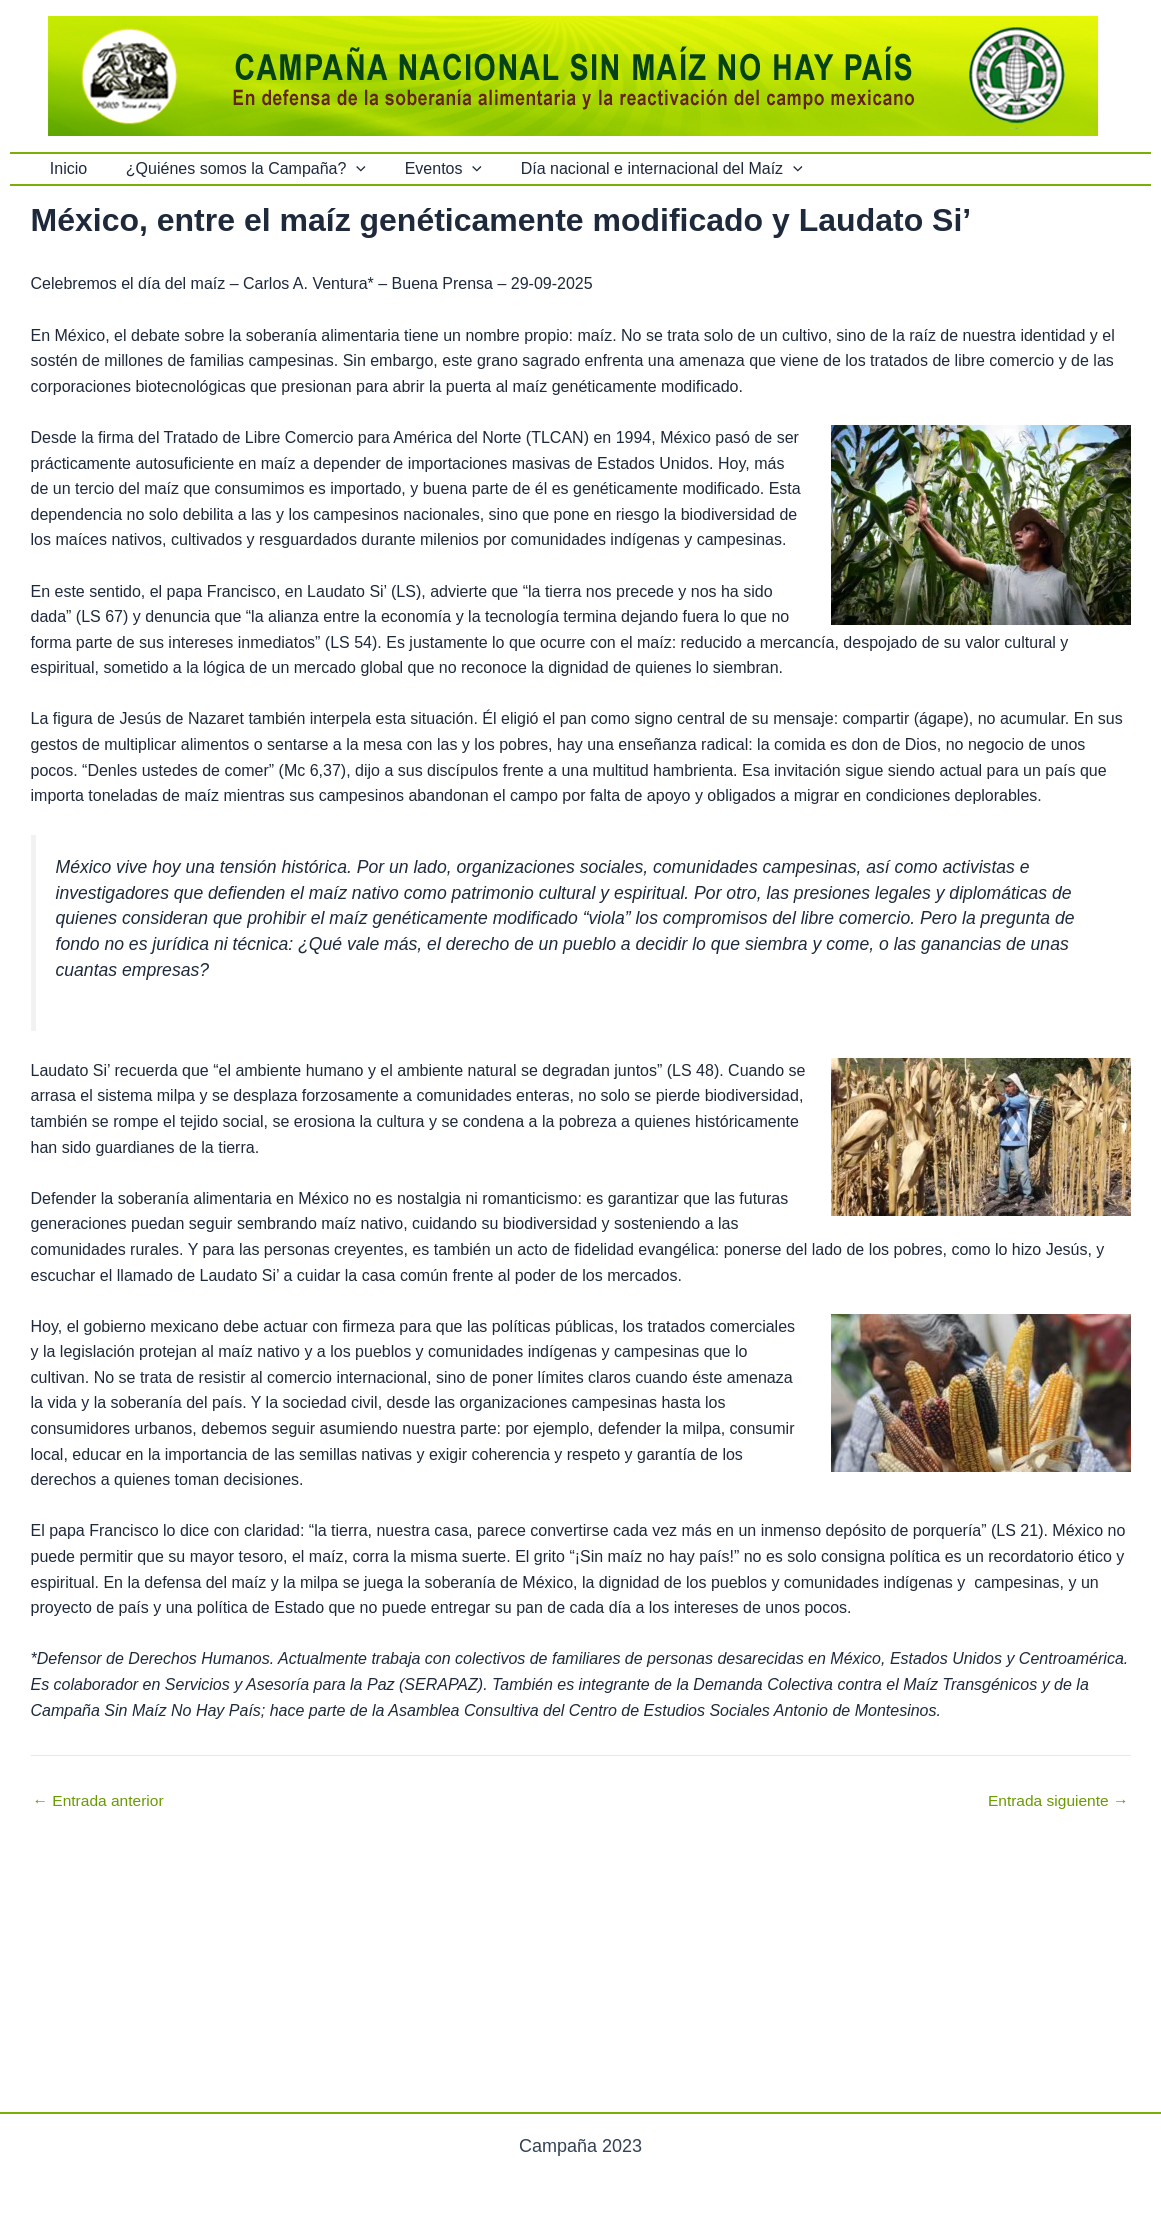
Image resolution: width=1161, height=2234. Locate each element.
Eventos (426, 169)
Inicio (65, 168)
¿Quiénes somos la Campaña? (236, 169)
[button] (346, 169)
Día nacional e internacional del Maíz (638, 169)
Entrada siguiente (1056, 1801)
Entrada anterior (100, 1801)
